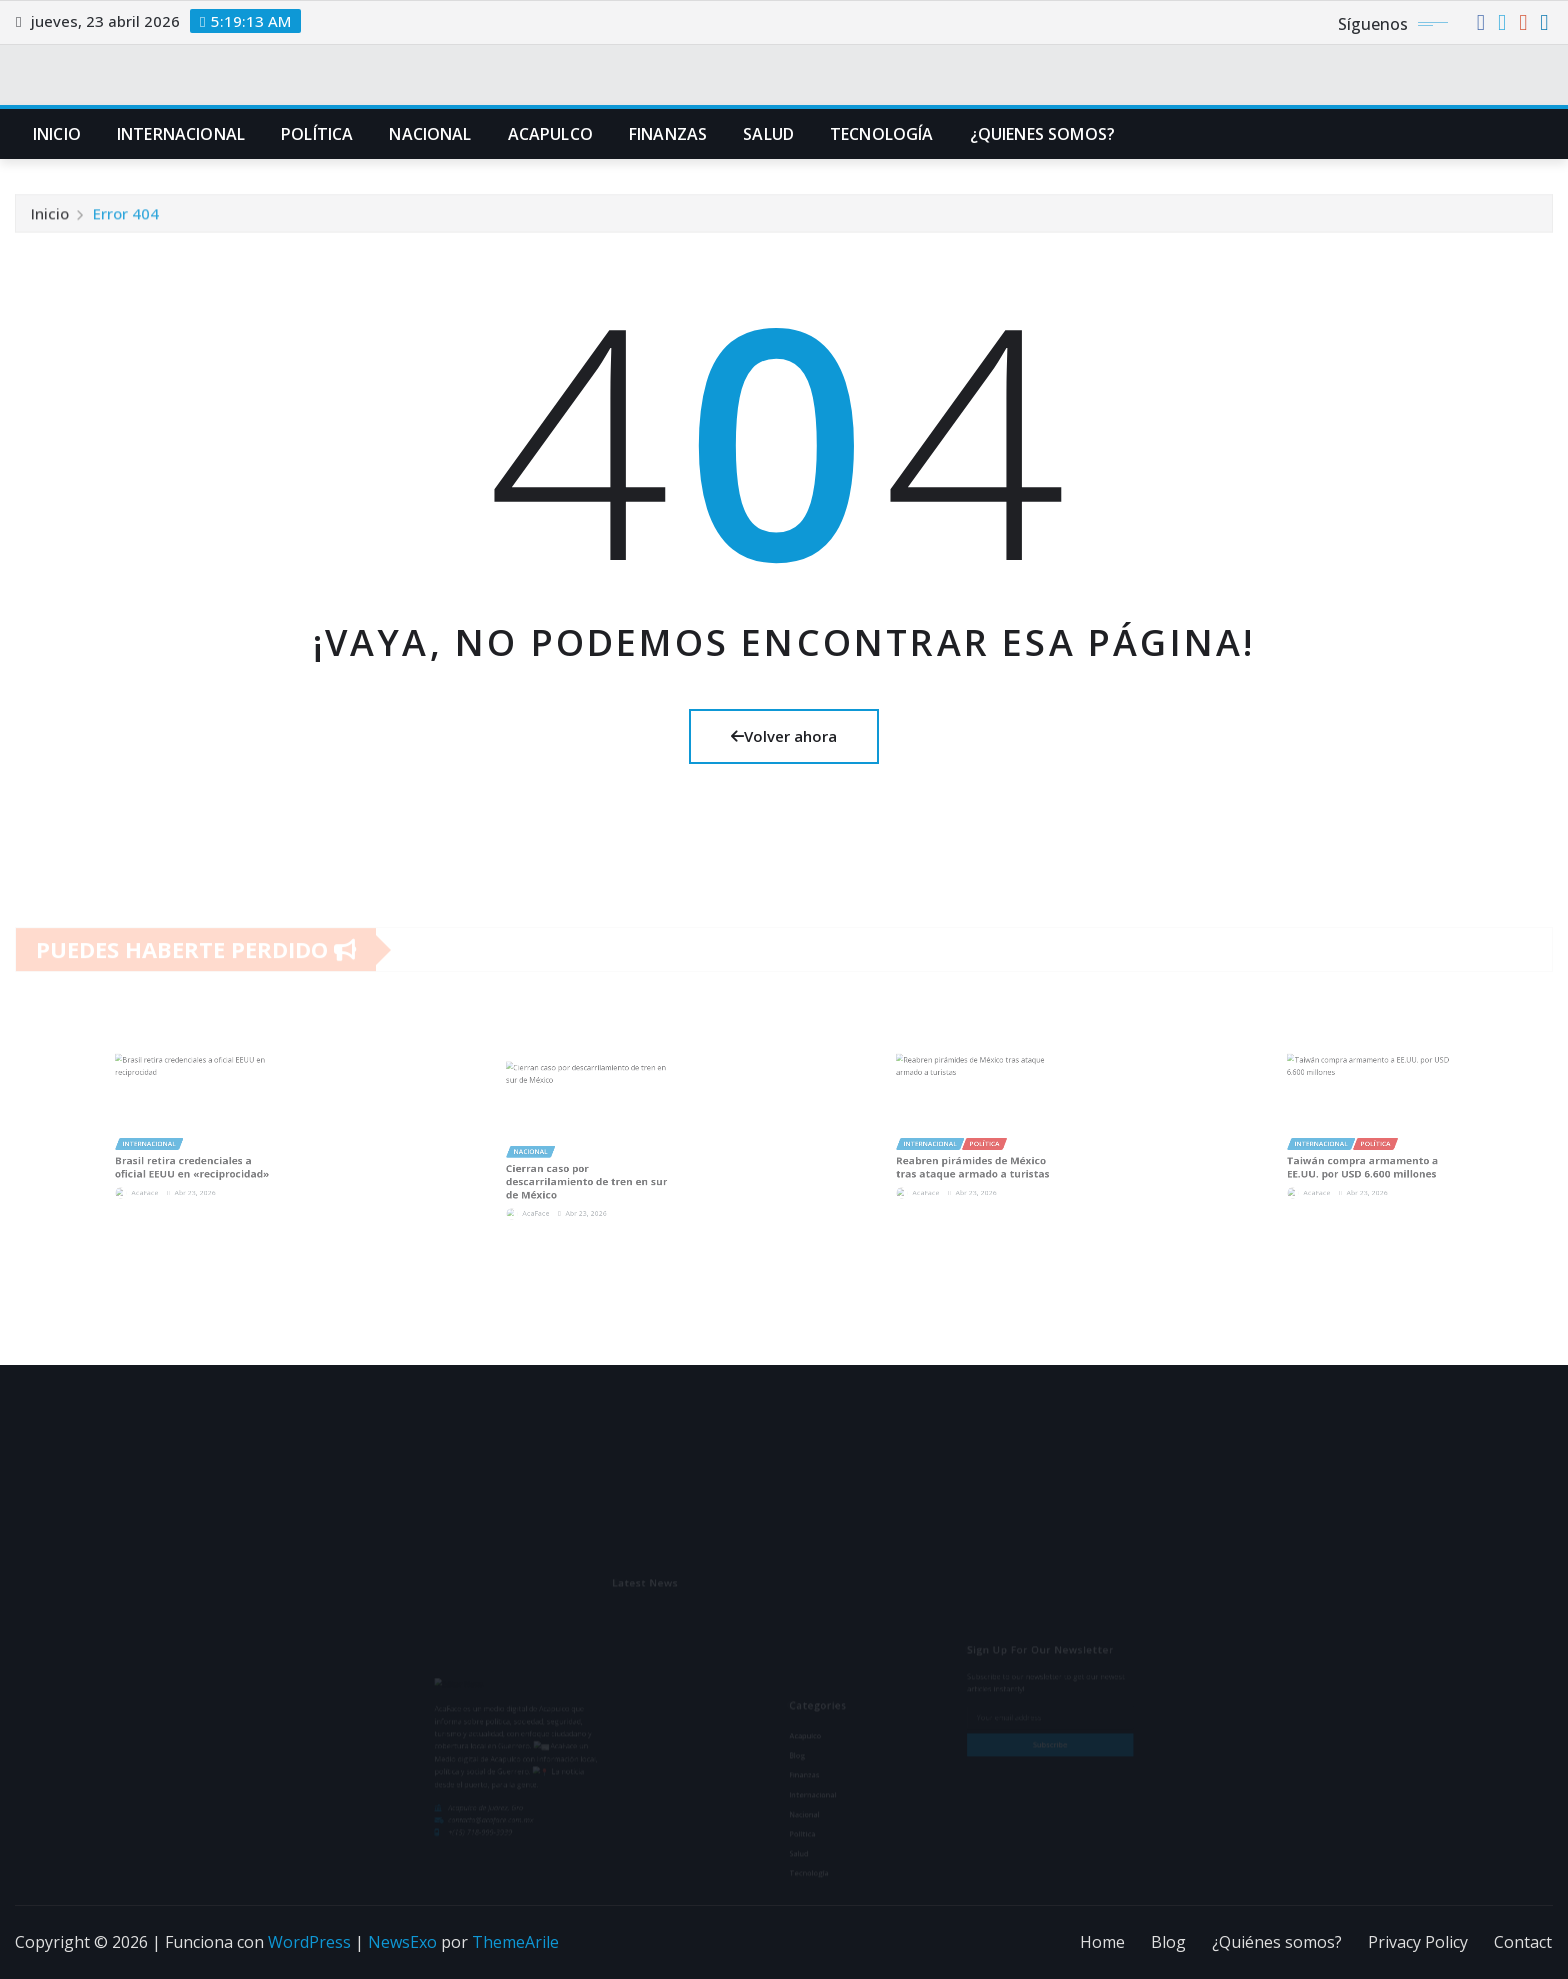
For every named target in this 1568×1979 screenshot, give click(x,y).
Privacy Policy (1418, 1942)
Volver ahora (784, 736)
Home (1102, 1942)
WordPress (309, 1942)
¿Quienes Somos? (1042, 134)
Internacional (181, 134)
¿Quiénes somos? (1277, 1942)
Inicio (57, 134)
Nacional (430, 134)
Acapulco (550, 134)
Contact (1523, 1942)
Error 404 (126, 224)
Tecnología (882, 134)
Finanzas (668, 134)
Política (317, 134)
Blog (1168, 1942)
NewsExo (402, 1942)
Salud (768, 134)
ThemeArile (515, 1942)
